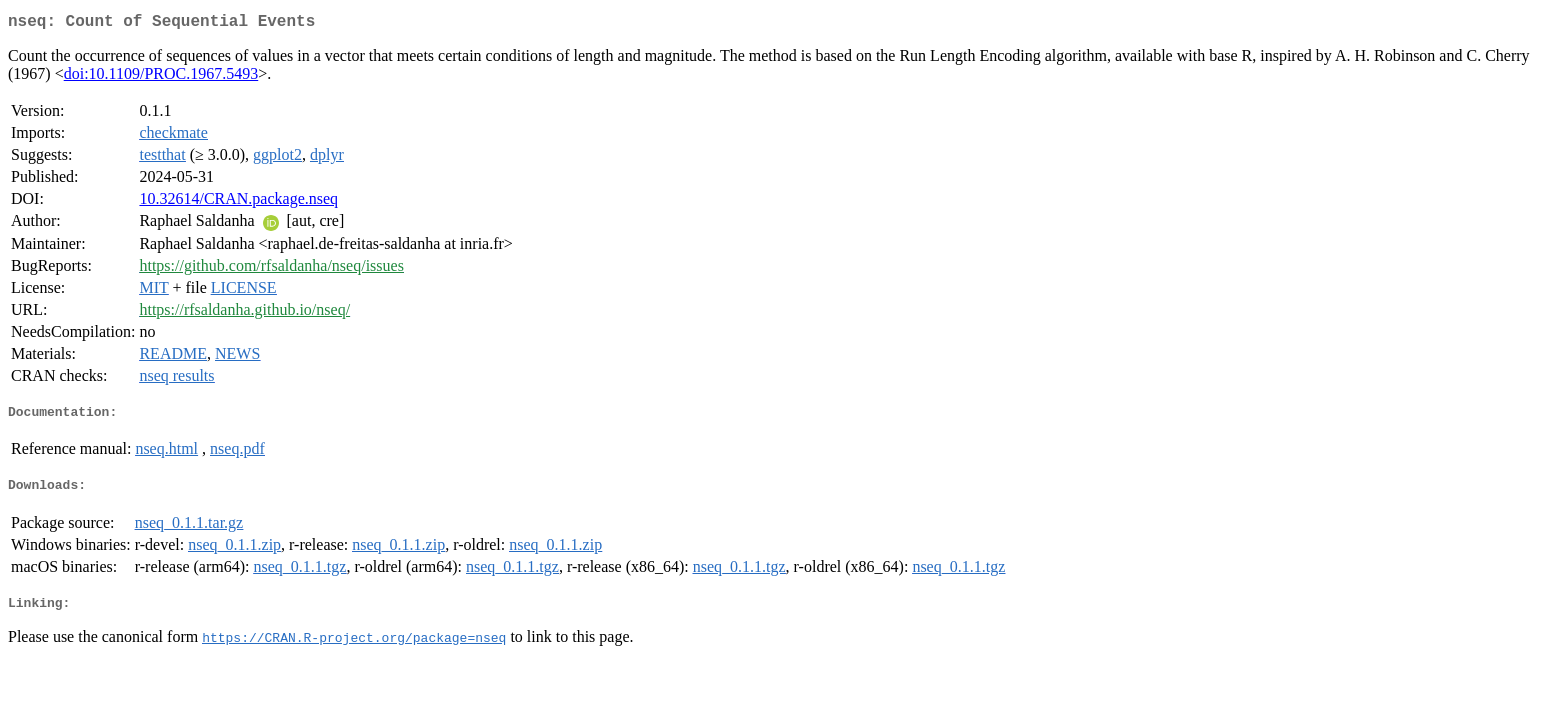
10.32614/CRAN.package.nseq (238, 202)
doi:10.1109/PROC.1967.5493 (161, 77)
